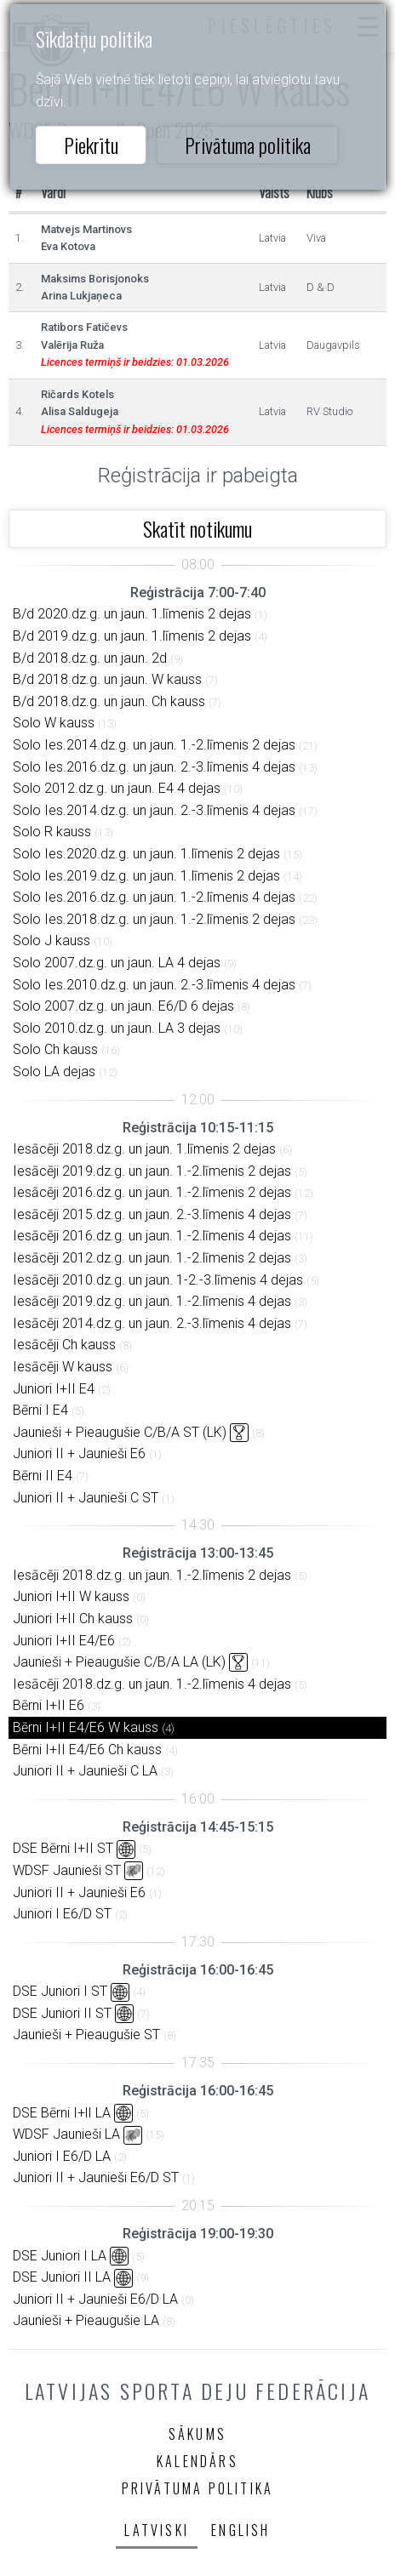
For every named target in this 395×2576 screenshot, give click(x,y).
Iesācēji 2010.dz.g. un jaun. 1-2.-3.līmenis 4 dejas (158, 1280)
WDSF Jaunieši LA (66, 2134)
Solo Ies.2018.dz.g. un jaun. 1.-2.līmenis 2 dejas (154, 919)
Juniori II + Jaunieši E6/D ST (96, 2177)
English (240, 2530)
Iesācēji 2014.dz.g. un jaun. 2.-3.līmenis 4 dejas (152, 1323)
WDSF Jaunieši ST (67, 1870)
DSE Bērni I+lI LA (62, 2113)
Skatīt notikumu (197, 528)
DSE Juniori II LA (62, 2277)
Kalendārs (197, 2461)
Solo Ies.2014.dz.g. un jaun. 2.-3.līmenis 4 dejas (154, 810)
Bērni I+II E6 (48, 1705)
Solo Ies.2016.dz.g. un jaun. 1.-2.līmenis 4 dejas (154, 897)
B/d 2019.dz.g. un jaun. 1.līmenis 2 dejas (132, 636)
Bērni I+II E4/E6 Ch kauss (87, 1749)
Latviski (156, 2530)
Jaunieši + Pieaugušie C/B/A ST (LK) (119, 1432)
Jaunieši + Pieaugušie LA (86, 2320)
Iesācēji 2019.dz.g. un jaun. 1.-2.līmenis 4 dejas (152, 1301)
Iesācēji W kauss (62, 1367)
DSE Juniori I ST (60, 1991)
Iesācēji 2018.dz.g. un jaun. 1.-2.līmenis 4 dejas (152, 1684)
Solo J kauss (51, 940)
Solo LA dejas (54, 1071)
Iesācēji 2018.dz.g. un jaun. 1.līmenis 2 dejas (144, 1149)
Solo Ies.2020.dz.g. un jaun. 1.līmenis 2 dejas (146, 854)
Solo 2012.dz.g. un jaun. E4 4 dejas (116, 788)
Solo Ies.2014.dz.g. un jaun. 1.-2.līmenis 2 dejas (154, 745)
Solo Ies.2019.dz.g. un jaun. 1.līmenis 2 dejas (146, 876)
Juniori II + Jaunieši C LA (85, 1771)
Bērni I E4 (40, 1410)
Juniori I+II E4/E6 (64, 1641)
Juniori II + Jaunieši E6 (79, 1453)
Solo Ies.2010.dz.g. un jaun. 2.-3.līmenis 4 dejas (154, 985)
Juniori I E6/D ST (62, 1914)
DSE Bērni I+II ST (63, 1848)
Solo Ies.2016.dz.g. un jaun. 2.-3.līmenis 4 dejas (154, 767)
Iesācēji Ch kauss (64, 1344)
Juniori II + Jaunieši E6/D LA (95, 2299)
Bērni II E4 (42, 1476)
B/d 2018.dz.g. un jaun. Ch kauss (109, 701)
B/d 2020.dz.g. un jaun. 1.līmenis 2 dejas (132, 614)
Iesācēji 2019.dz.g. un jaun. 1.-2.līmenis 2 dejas (152, 1171)
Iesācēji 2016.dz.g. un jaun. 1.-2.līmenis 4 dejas (152, 1236)
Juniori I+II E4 (53, 1389)
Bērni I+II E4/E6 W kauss (85, 1727)
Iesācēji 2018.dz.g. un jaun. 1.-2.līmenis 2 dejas (152, 1575)
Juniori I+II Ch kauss (73, 1618)
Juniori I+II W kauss (71, 1596)
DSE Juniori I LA (59, 2256)
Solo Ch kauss (55, 1049)
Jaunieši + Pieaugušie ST (86, 2034)
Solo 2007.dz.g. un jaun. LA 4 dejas (116, 963)
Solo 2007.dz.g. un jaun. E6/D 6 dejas (123, 1006)
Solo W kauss (53, 723)
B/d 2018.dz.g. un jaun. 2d (90, 658)
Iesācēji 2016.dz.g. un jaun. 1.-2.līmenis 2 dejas (152, 1192)
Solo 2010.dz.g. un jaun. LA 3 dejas (116, 1028)
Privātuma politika (248, 144)
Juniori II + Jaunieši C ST (85, 1498)
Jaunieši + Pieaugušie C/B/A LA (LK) (119, 1662)
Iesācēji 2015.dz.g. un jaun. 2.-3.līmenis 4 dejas (152, 1214)
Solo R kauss (52, 832)
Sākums (197, 2434)
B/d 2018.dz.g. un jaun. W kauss (107, 679)
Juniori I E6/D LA (62, 2156)
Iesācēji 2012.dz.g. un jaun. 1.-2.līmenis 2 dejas (152, 1258)
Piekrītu (91, 144)
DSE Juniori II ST (62, 2013)
